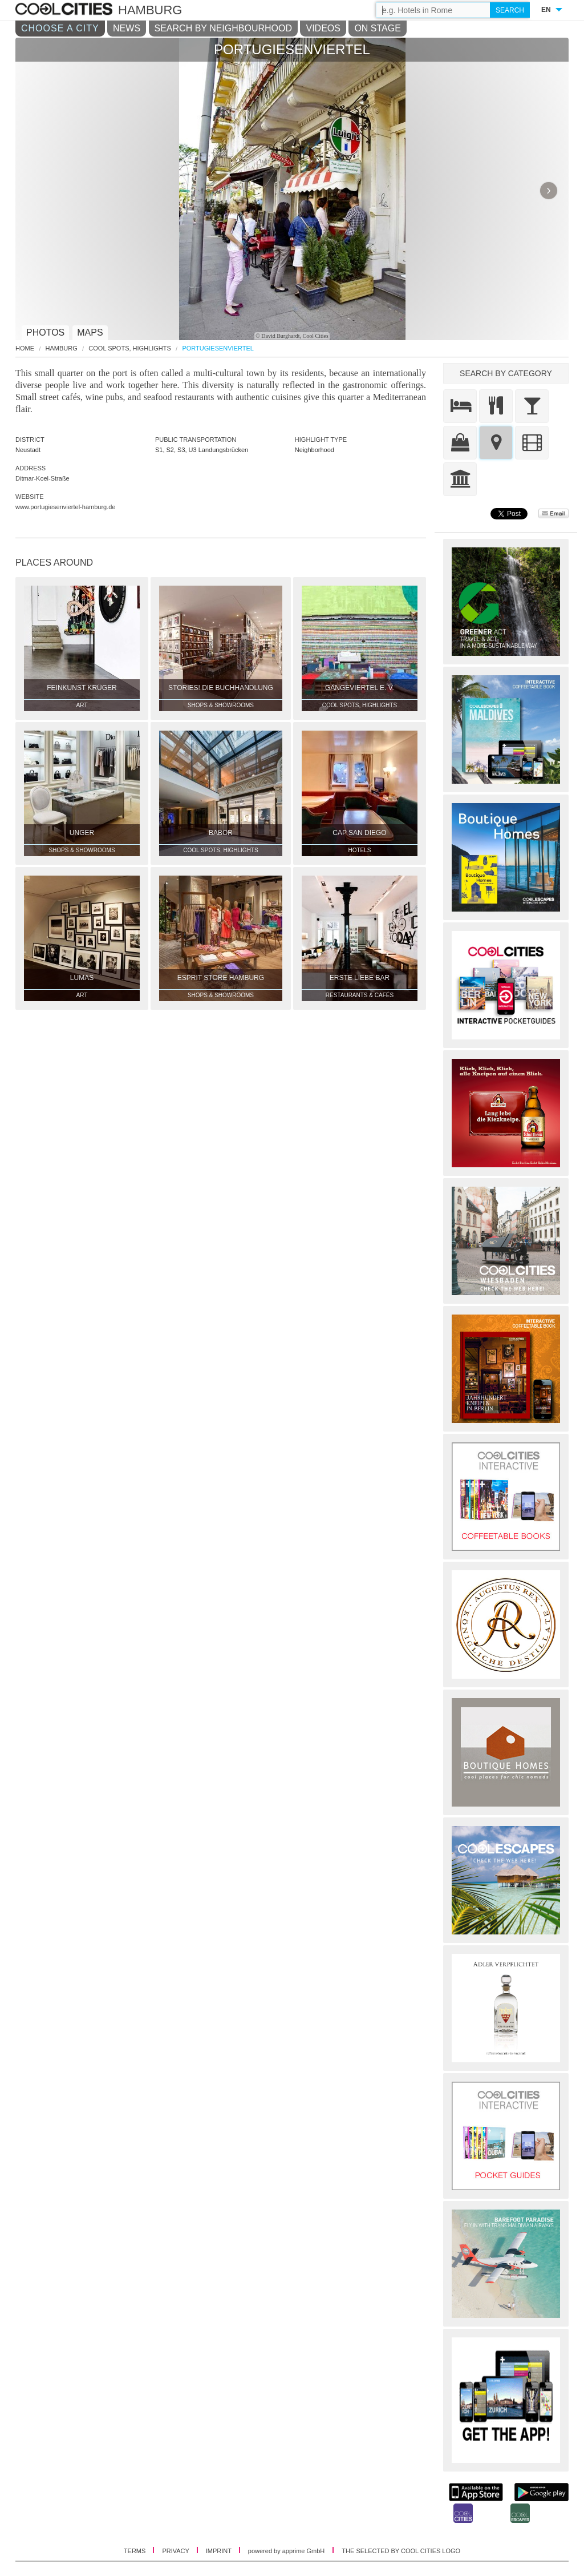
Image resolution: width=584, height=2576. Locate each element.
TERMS (136, 2550)
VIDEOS (323, 28)
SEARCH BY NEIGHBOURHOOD (224, 28)
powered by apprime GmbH (286, 2550)
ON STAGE (377, 28)
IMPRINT (219, 2550)
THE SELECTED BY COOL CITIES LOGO (401, 2550)
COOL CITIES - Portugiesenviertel (65, 9)
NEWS (126, 28)
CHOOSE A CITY (60, 28)
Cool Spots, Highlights (129, 348)
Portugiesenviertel (218, 348)
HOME (24, 348)
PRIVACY (176, 2550)
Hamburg (62, 348)
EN (546, 10)
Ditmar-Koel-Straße (42, 478)
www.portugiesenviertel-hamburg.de (65, 506)
